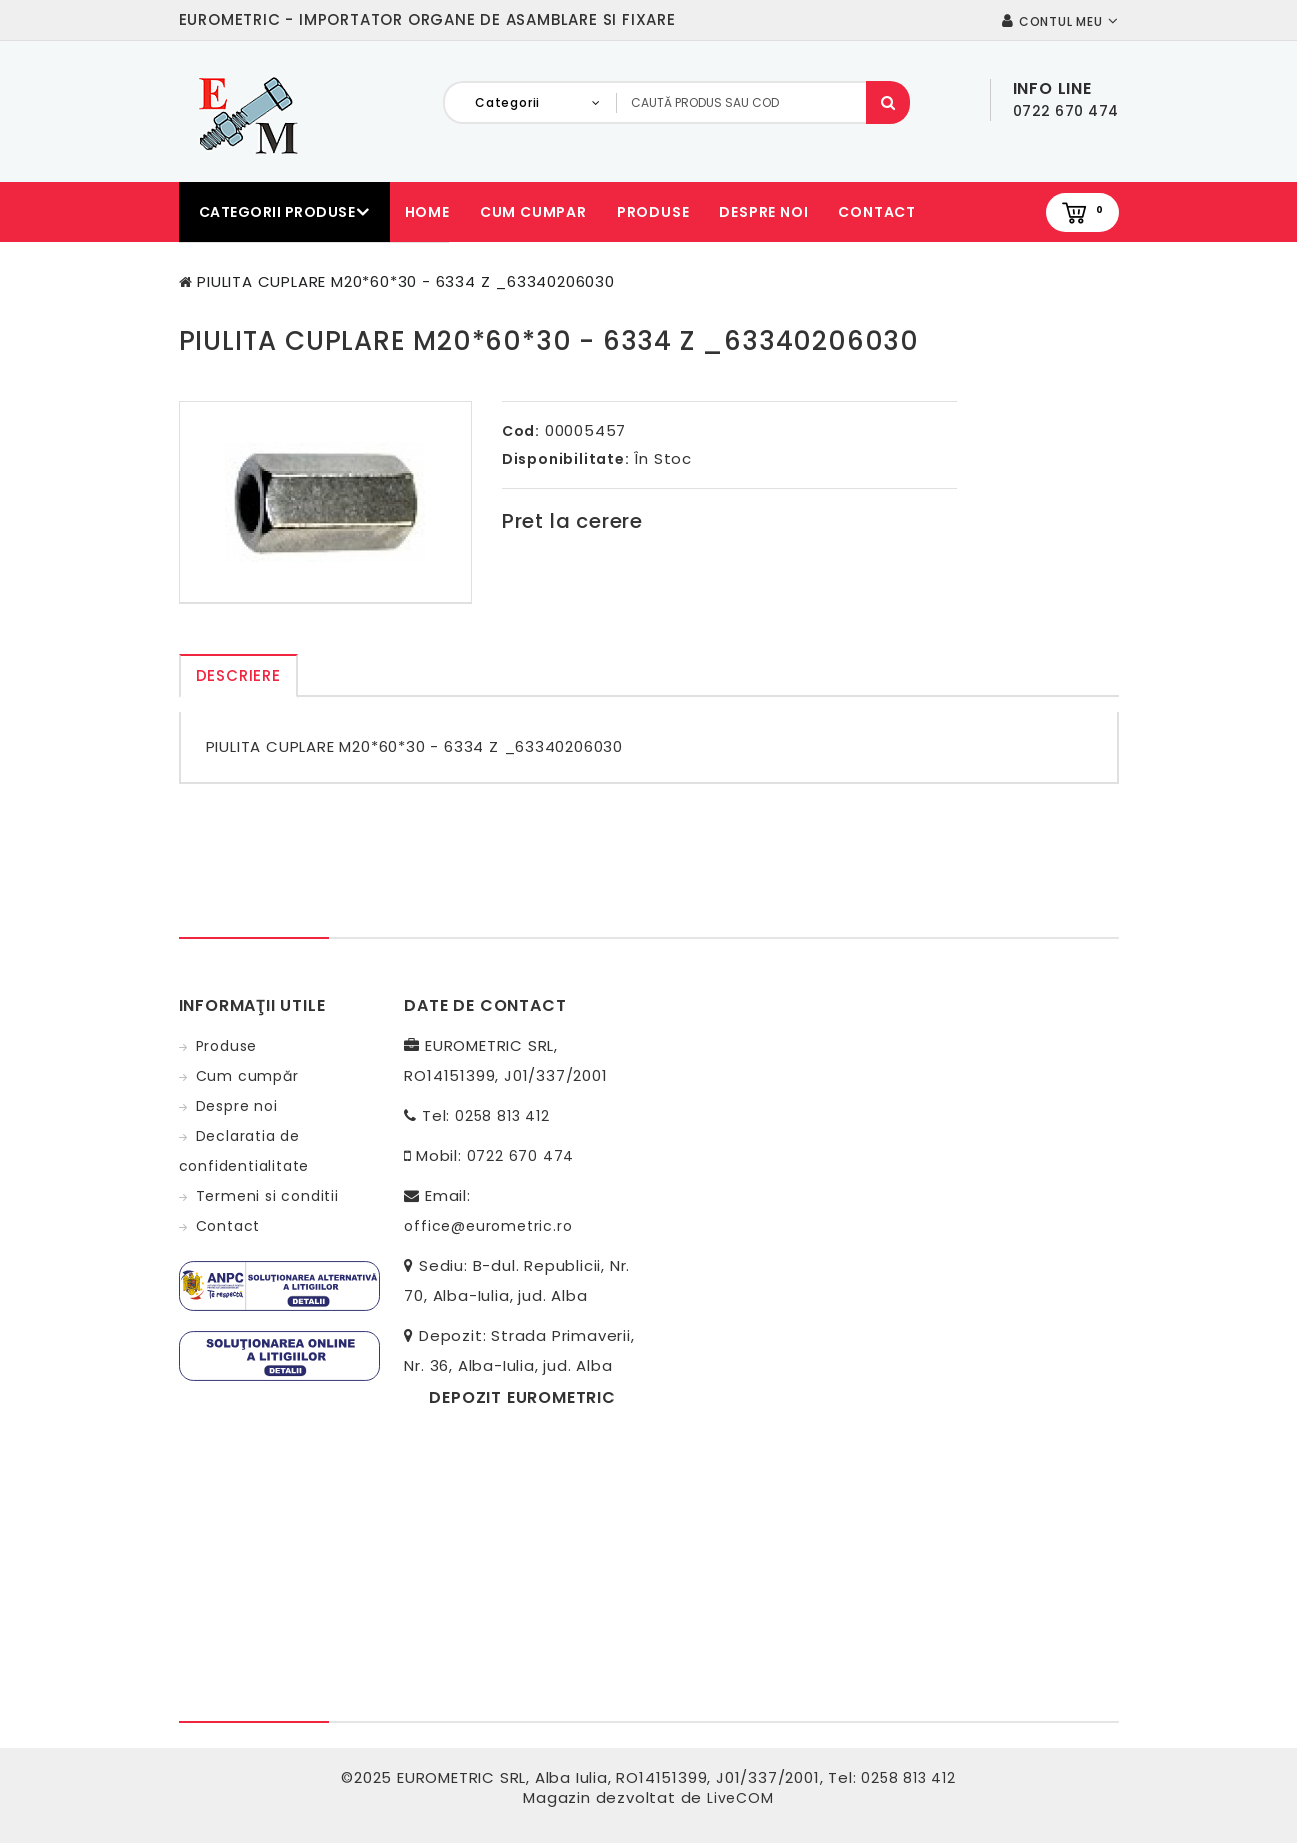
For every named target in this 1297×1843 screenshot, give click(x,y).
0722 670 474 (521, 1156)
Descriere (238, 675)
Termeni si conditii (267, 1196)
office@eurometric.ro (488, 1226)
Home (427, 212)
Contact (877, 212)
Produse (653, 212)
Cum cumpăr (247, 1076)
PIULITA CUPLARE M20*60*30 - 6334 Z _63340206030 (406, 281)
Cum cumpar (533, 212)
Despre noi (763, 212)
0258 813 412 (502, 1116)
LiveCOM (740, 1798)
